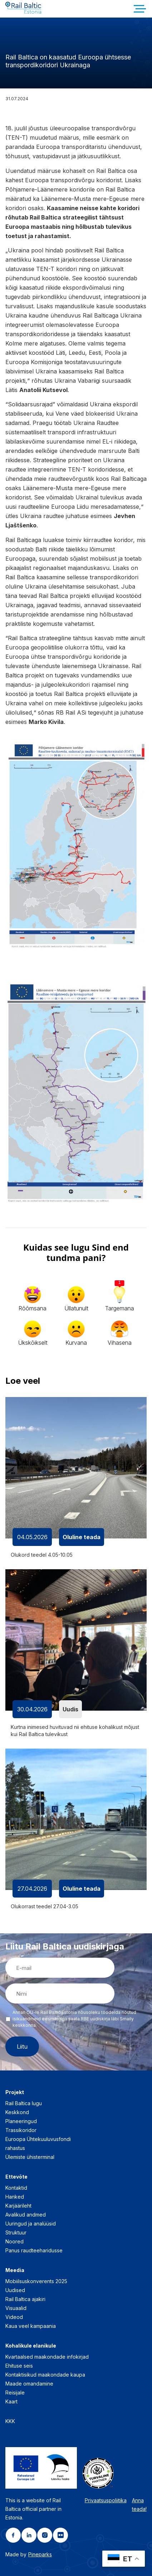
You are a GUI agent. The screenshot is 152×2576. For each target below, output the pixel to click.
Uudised (15, 2290)
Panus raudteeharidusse (34, 2250)
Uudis (70, 1709)
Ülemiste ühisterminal (29, 2157)
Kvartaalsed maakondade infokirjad (47, 2357)
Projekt (14, 2092)
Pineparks (40, 2554)
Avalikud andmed (25, 2215)
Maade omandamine (29, 2384)
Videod (14, 2317)
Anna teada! (139, 2504)
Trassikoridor (20, 2130)
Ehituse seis (19, 2366)
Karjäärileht (18, 2206)
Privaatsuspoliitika (106, 2500)
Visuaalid (15, 2308)
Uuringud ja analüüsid (30, 2223)
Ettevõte (16, 2177)
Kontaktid (16, 2188)
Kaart (11, 2401)
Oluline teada (81, 1537)
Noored (14, 2241)
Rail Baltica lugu (23, 2103)
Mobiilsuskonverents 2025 (36, 2281)
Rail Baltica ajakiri (25, 2299)
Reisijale (15, 2392)
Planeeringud (21, 2121)
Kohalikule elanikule (30, 2346)
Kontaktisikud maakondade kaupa (45, 2375)
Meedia (14, 2270)
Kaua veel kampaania (30, 2326)
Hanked (14, 2197)
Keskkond (17, 2112)
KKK (10, 2421)
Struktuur (15, 2232)
